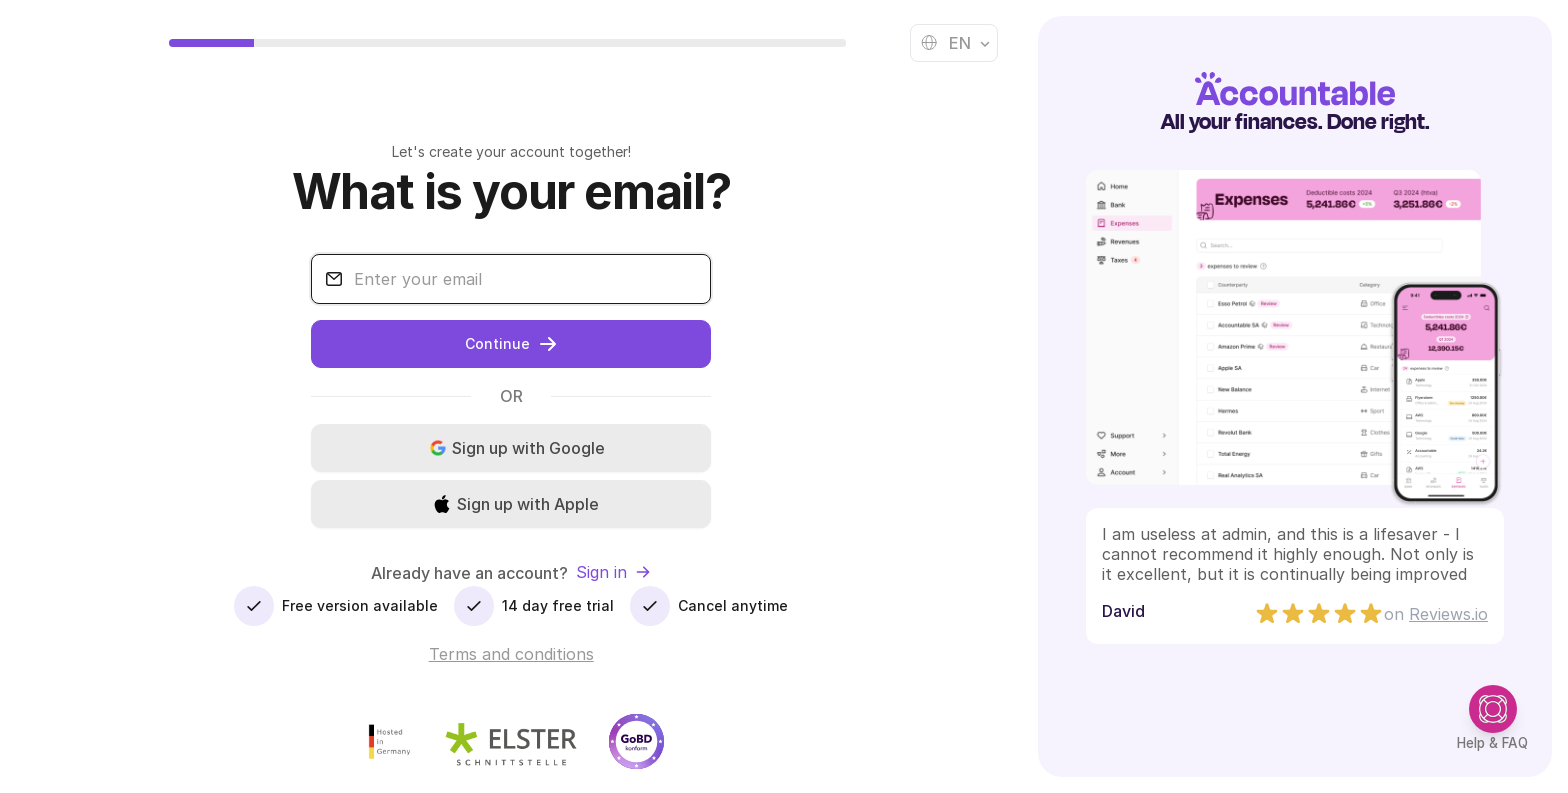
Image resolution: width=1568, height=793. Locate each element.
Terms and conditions (511, 654)
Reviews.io (1448, 614)
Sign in (613, 572)
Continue (511, 344)
